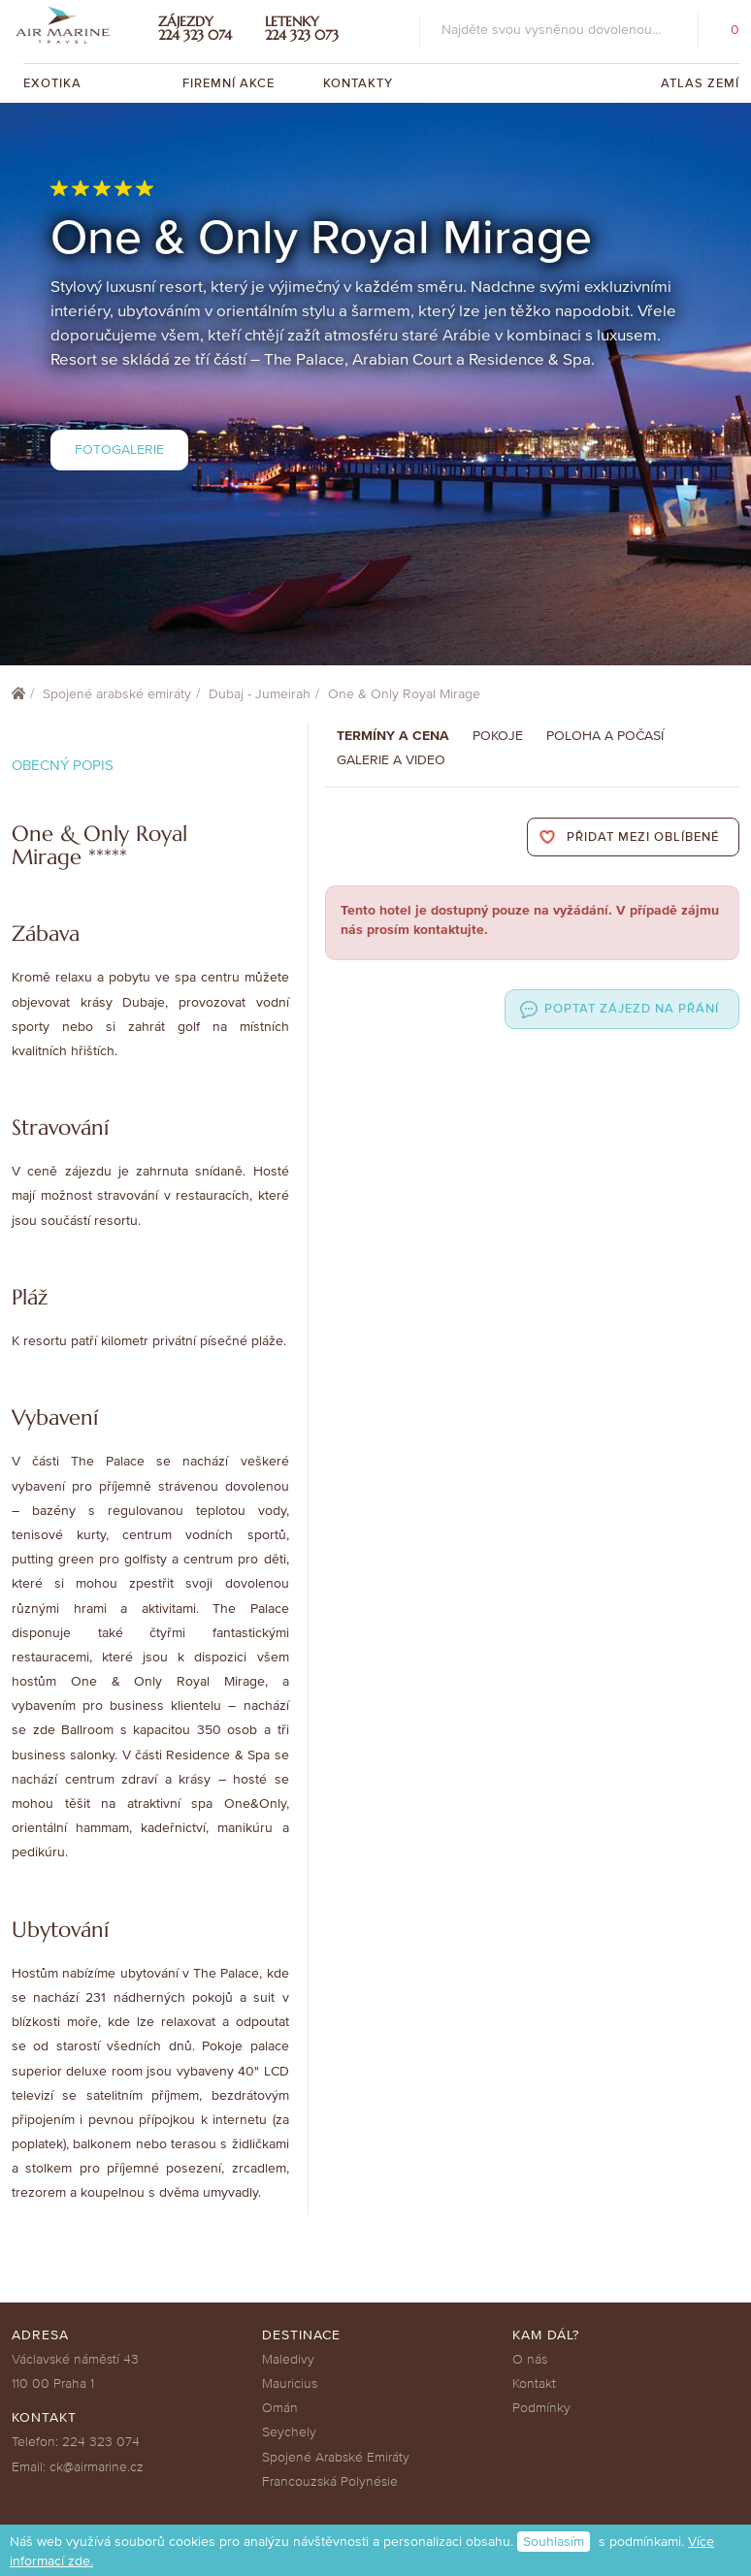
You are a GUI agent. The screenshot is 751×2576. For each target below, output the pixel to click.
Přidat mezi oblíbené (643, 837)
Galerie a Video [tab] (391, 760)
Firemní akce (228, 83)
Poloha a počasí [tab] (605, 735)
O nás (529, 2359)
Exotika (54, 83)
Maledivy (288, 2359)
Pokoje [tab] (498, 735)
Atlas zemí (700, 83)
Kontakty (358, 83)
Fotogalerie (119, 449)
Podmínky (541, 2407)
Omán (280, 2407)
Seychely (289, 2432)
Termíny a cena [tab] (393, 735)
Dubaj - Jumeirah (259, 694)
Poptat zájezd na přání (631, 1008)
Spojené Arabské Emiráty (335, 2457)
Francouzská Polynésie (330, 2481)
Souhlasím (553, 2541)
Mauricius (289, 2383)
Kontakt (534, 2383)
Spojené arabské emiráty (117, 694)
